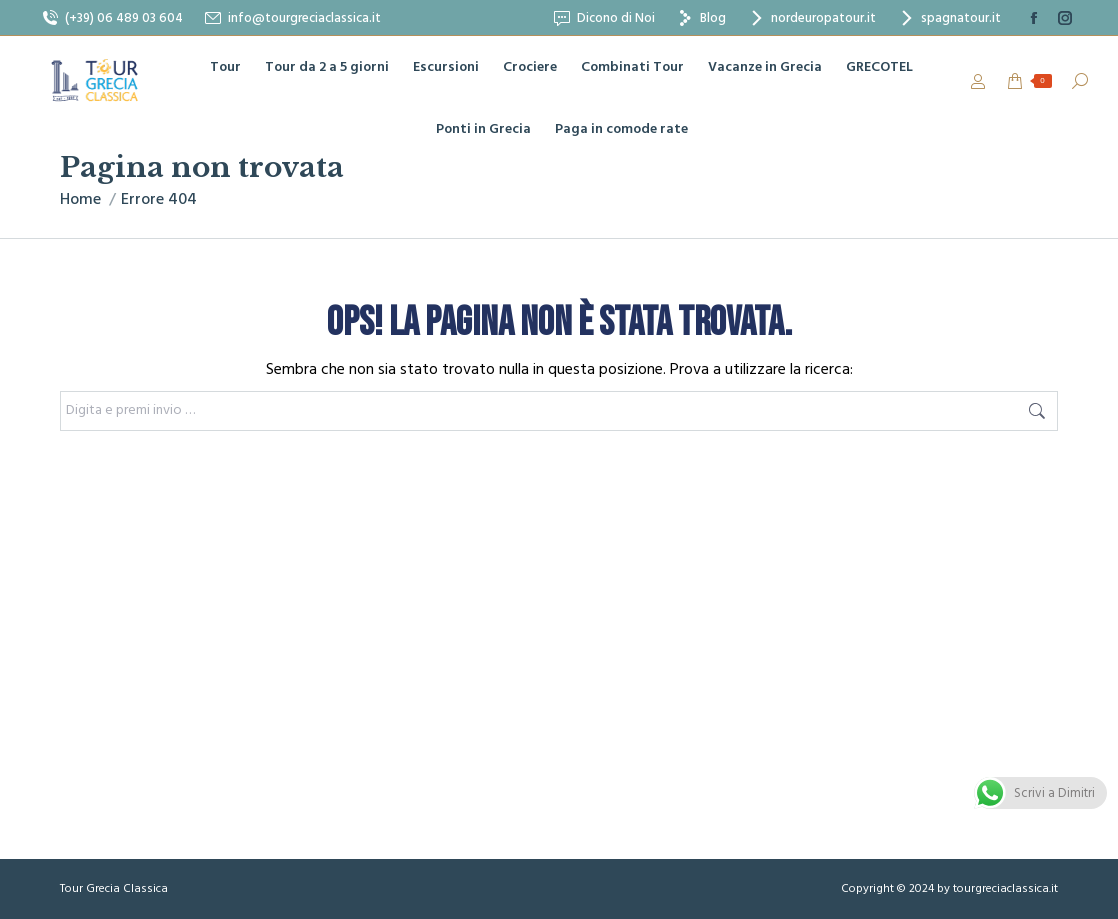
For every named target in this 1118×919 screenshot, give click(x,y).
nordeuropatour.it (811, 18)
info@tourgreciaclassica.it (292, 18)
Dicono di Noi (603, 18)
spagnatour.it (948, 18)
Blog (700, 18)
